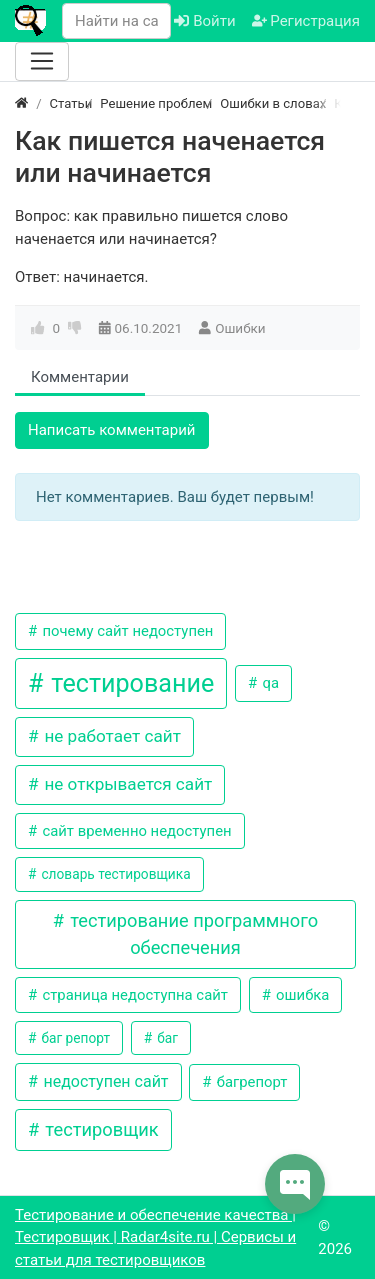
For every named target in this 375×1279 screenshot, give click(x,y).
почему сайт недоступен (126, 631)
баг (166, 1038)
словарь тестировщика (114, 874)
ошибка (300, 995)
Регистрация (306, 21)
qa (269, 683)
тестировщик (100, 1129)
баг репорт (74, 1038)
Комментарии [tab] (80, 377)
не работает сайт (110, 736)
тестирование (129, 683)
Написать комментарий (112, 430)
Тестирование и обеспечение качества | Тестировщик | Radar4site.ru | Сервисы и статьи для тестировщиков (155, 1237)
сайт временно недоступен (135, 831)
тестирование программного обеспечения (192, 934)
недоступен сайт (103, 1081)
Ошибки (240, 328)
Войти (204, 21)
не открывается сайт (126, 784)
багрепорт (250, 1082)
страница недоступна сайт (133, 995)
